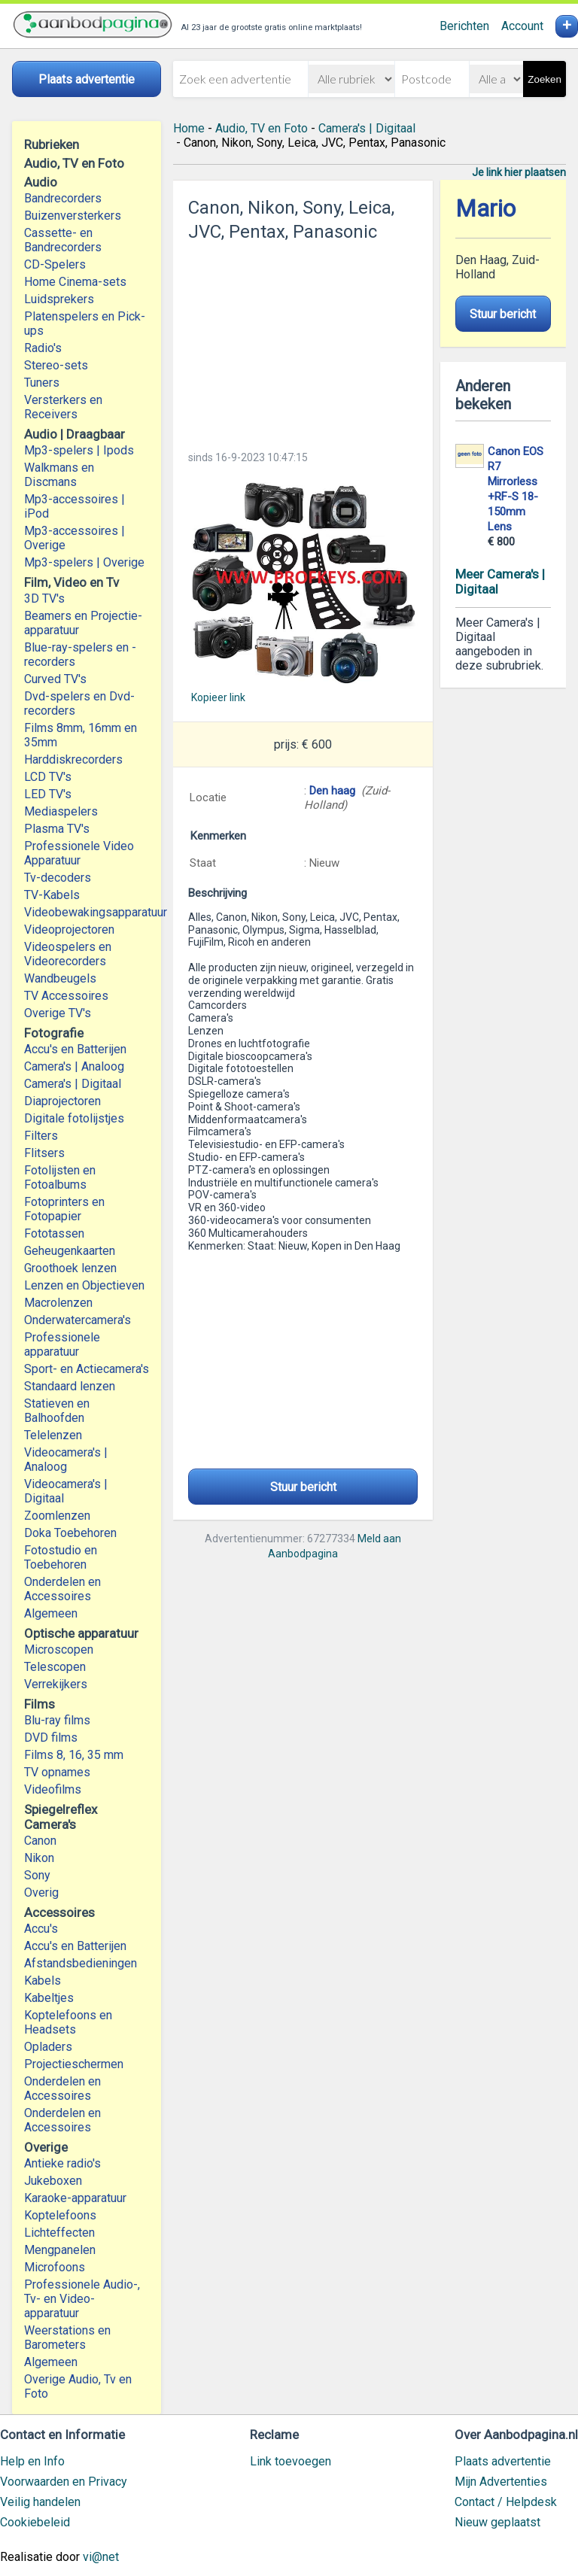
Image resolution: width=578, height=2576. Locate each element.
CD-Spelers (55, 264)
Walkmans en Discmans (59, 474)
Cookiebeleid (35, 2522)
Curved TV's (55, 679)
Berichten (464, 26)
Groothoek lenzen (70, 1268)
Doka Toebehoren (70, 1533)
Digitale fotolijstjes (74, 1118)
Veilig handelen (40, 2502)
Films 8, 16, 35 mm (73, 1755)
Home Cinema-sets (75, 282)
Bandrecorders (63, 198)
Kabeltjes (49, 1998)
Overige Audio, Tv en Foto (78, 2386)
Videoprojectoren (69, 929)
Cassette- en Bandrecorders (63, 240)
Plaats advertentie (503, 2461)
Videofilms (52, 1789)
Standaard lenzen (69, 1386)
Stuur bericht (303, 1487)
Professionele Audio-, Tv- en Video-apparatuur (82, 2298)
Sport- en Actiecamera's (86, 1369)
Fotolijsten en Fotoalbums (60, 1177)
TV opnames (57, 1772)
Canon (40, 1840)
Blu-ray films (57, 1720)
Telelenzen (53, 1435)
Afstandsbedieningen (80, 1963)
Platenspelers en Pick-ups (84, 323)
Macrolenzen (58, 1303)
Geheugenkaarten (69, 1251)
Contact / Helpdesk (506, 2502)
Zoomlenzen (57, 1515)
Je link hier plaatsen (519, 172)
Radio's (43, 348)
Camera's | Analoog (74, 1066)
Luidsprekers (59, 299)
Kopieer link (218, 697)
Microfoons (54, 2267)
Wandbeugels (60, 978)
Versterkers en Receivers (63, 407)
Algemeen (51, 1613)
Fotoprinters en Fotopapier (64, 1209)
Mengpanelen (60, 2250)
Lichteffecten (59, 2232)
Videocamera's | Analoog (66, 1459)
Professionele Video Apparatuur (79, 853)
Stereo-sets (56, 365)
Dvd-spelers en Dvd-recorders (79, 703)
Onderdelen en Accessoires (62, 1589)
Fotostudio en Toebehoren (60, 1557)
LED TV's (47, 794)
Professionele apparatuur (62, 1344)
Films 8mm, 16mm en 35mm (80, 735)
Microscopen (58, 1649)
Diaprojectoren (62, 1101)
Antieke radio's (62, 2163)
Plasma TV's (57, 829)
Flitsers (44, 1153)
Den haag (332, 790)
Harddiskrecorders (73, 759)
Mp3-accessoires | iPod (74, 506)
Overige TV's (57, 1013)
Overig (41, 1892)
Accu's (41, 1928)
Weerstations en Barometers (67, 2337)
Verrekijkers (55, 1684)
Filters (41, 1136)
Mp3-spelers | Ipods (79, 450)
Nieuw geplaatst (497, 2522)
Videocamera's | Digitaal (66, 1491)
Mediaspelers (61, 811)
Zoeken (544, 79)
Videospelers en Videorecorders (67, 954)
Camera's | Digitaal (72, 1084)
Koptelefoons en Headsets (68, 2022)
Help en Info (32, 2461)
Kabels (42, 1980)
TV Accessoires (66, 996)
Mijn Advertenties (501, 2481)
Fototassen (54, 1233)
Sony (37, 1875)
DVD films (51, 1737)
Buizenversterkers (72, 215)
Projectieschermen (73, 2064)
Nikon (39, 1858)
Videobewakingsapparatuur (86, 912)
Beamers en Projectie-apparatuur (83, 623)
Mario (485, 209)
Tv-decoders (57, 877)
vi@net (101, 2557)
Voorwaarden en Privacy (63, 2481)
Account (522, 26)
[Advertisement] (302, 342)
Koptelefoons (60, 2215)
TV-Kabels (52, 895)
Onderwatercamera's (77, 1320)
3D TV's (44, 598)
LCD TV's (47, 777)
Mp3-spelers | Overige (84, 562)
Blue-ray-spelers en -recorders (80, 654)
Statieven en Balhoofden (57, 1410)
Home (189, 128)
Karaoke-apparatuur (75, 2198)
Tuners (41, 382)
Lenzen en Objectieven (84, 1285)
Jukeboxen (53, 2181)
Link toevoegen (290, 2461)
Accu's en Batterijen (75, 1049)
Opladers (48, 2047)
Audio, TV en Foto (261, 128)
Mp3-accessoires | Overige (74, 538)
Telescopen (55, 1667)
